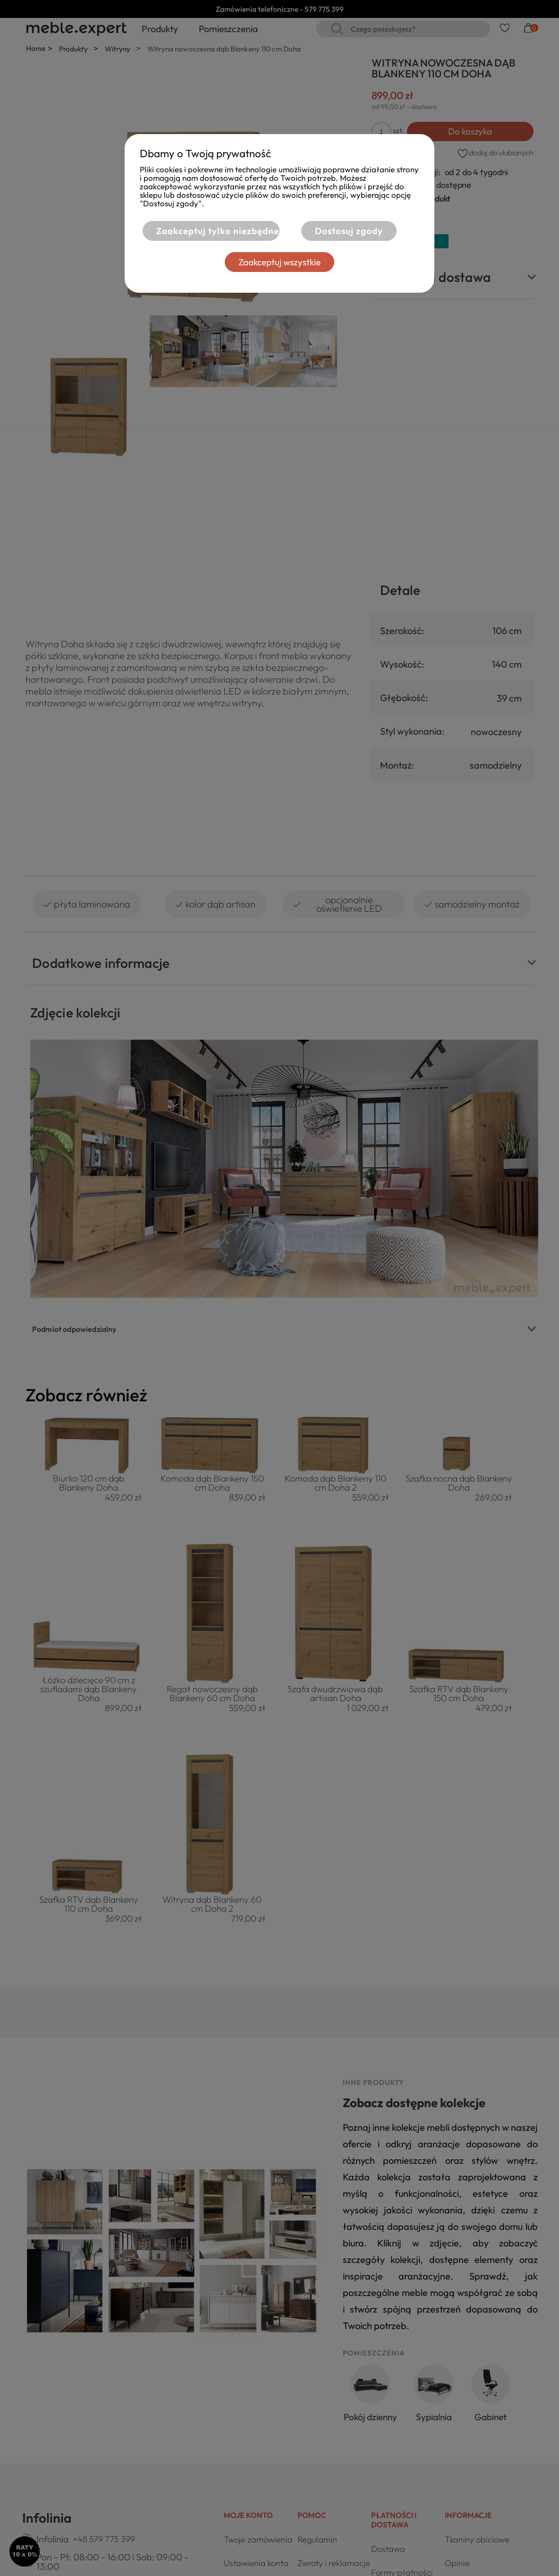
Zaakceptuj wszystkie (340, 262)
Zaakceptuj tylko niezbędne (274, 231)
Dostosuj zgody (212, 262)
